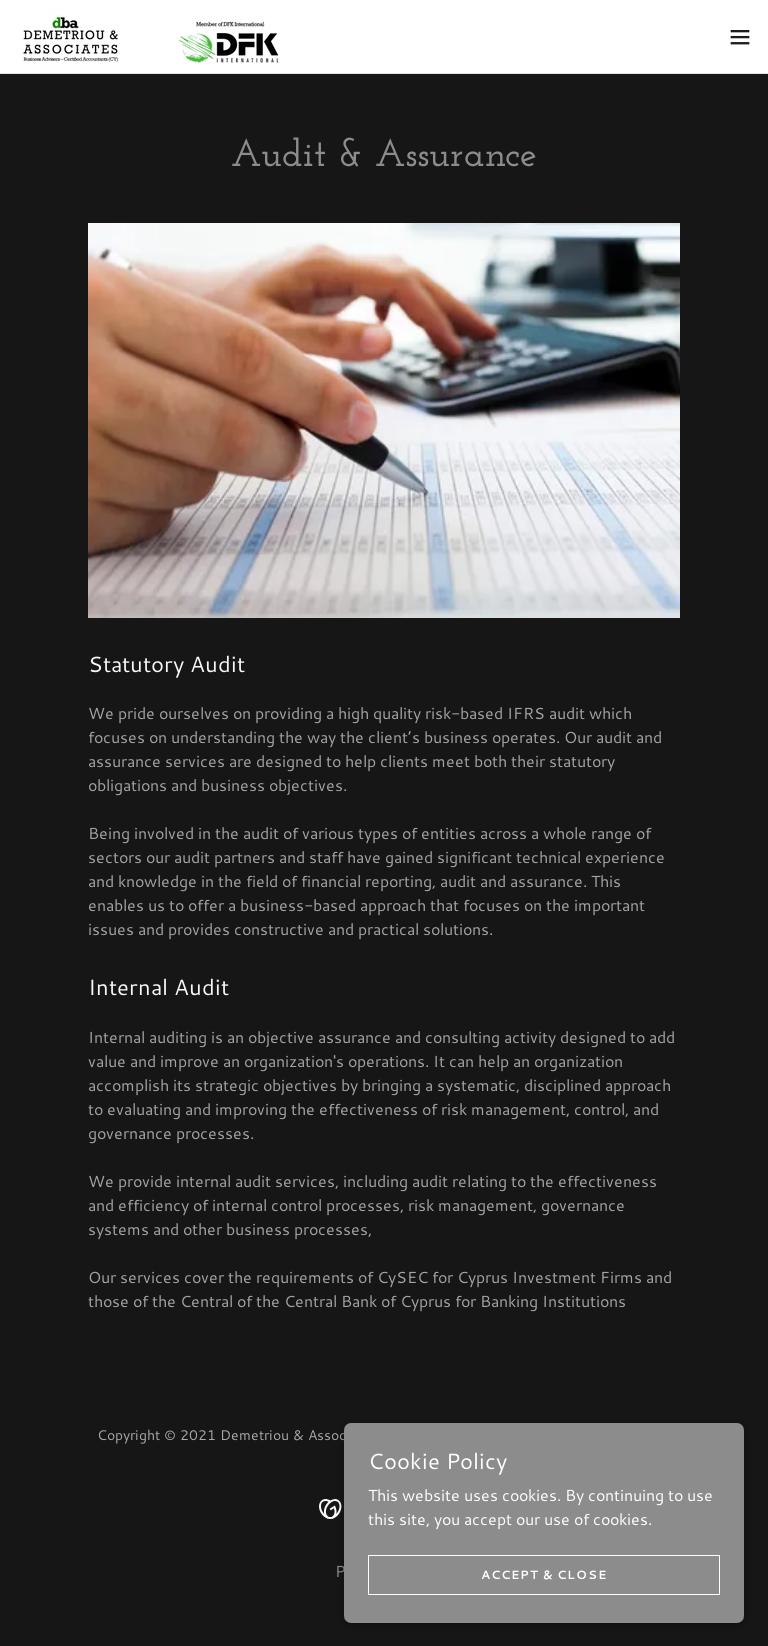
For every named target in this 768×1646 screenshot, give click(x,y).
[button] (740, 37)
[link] (147, 36)
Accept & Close (544, 1574)
